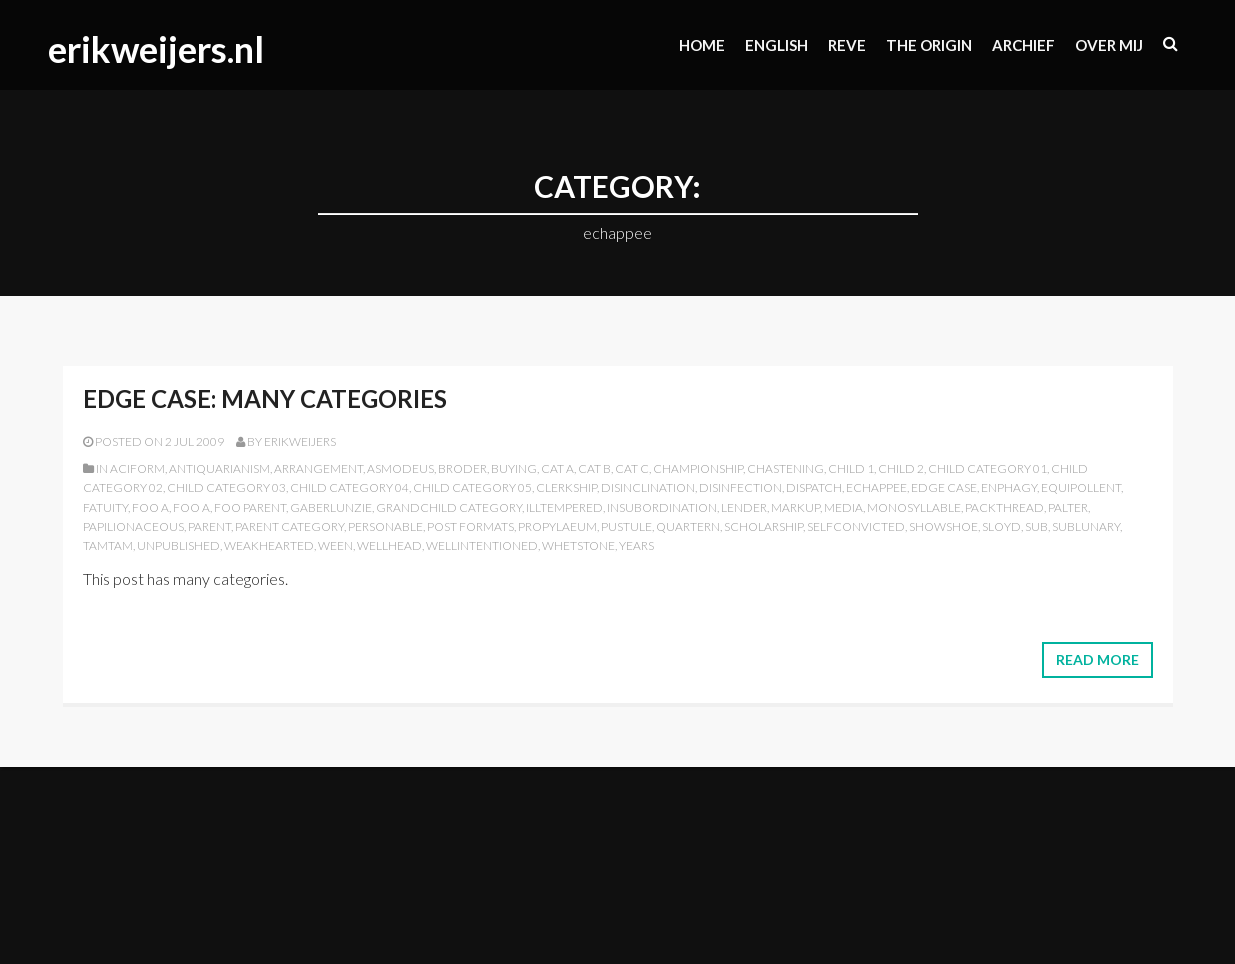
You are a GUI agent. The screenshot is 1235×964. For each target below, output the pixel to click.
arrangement (318, 468)
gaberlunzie (331, 507)
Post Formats (470, 526)
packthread (1004, 507)
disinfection (740, 487)
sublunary (1086, 526)
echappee (876, 487)
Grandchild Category (449, 507)
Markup (795, 507)
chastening (785, 468)
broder (462, 468)
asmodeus (400, 468)
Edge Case (944, 487)
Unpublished (178, 545)
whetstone (578, 545)
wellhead (389, 545)
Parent (209, 526)
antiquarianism (219, 468)
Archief (1023, 45)
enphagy (1009, 487)
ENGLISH (776, 45)
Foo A (150, 507)
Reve (847, 45)
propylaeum (557, 526)
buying (514, 468)
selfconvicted (856, 526)
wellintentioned (482, 545)
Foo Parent (250, 507)
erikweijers (300, 441)
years (636, 545)
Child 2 (901, 468)
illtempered (564, 507)
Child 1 (851, 468)
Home (702, 45)
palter (1068, 507)
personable (385, 526)
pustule (626, 526)
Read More (1097, 659)
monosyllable (914, 507)
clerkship (566, 487)
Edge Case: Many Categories (265, 398)
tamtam (108, 545)
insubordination (662, 507)
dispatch (814, 487)
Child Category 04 (349, 487)
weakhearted (269, 545)
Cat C (632, 468)
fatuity (105, 507)
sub (1036, 526)
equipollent (1081, 487)
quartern (688, 526)
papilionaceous (133, 526)
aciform (137, 468)
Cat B (594, 468)
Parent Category (289, 526)
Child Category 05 (472, 487)
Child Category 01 (987, 468)
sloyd (1001, 526)
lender (744, 507)
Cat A (557, 468)
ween (335, 545)
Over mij (1109, 45)
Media (843, 507)
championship (698, 468)
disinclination (648, 487)
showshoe (943, 526)
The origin (929, 45)
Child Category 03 (226, 487)
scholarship (763, 526)
